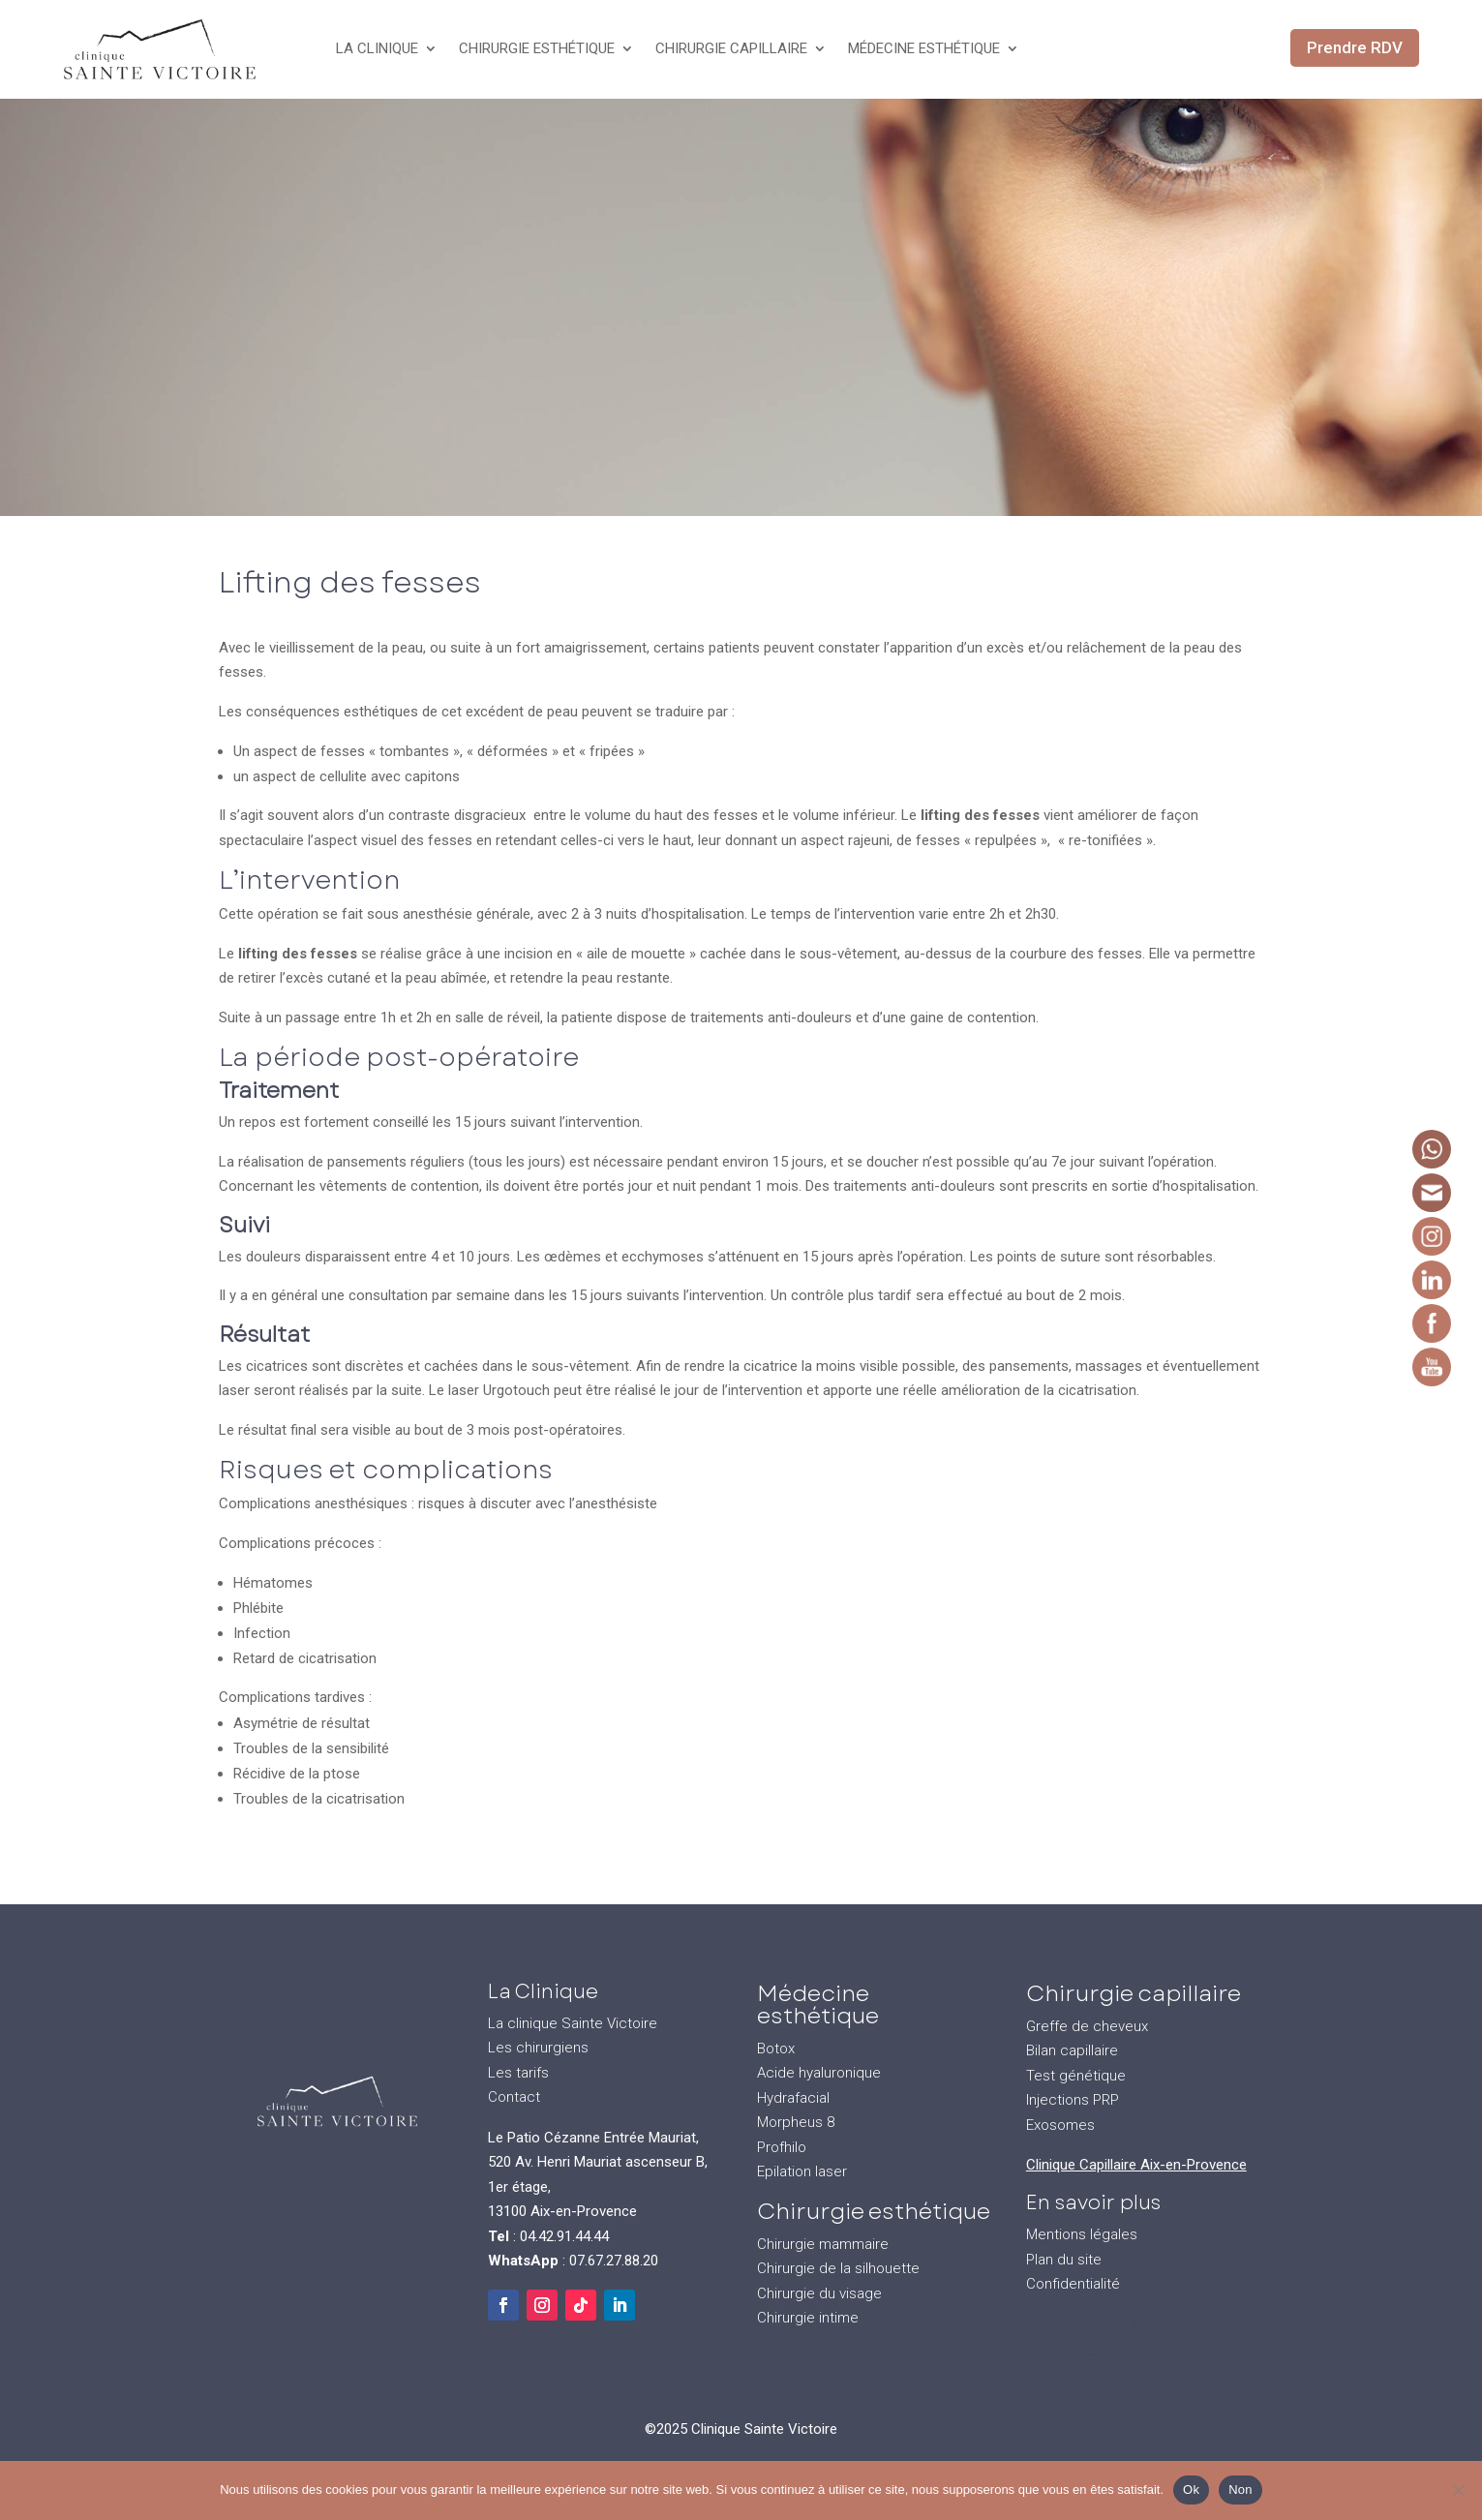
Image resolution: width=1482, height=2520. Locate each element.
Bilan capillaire (1072, 2050)
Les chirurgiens (538, 2047)
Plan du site (1064, 2259)
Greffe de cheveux (1087, 2026)
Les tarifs (518, 2072)
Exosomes (1060, 2125)
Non (1240, 2489)
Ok (1191, 2489)
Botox (776, 2048)
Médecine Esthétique (924, 48)
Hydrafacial (793, 2098)
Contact (514, 2097)
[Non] (1457, 2490)
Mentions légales (1081, 2234)
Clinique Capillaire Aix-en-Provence (1136, 2164)
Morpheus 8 (795, 2122)
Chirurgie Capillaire (731, 48)
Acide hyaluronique (819, 2072)
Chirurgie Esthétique (537, 48)
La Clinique (377, 48)
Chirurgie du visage (819, 2293)
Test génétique (1076, 2075)
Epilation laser (802, 2171)
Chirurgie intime (808, 2317)
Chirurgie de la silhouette (838, 2268)
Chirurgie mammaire (823, 2244)
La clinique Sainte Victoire (572, 2023)
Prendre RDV (1355, 47)
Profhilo (781, 2147)
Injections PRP (1072, 2100)
